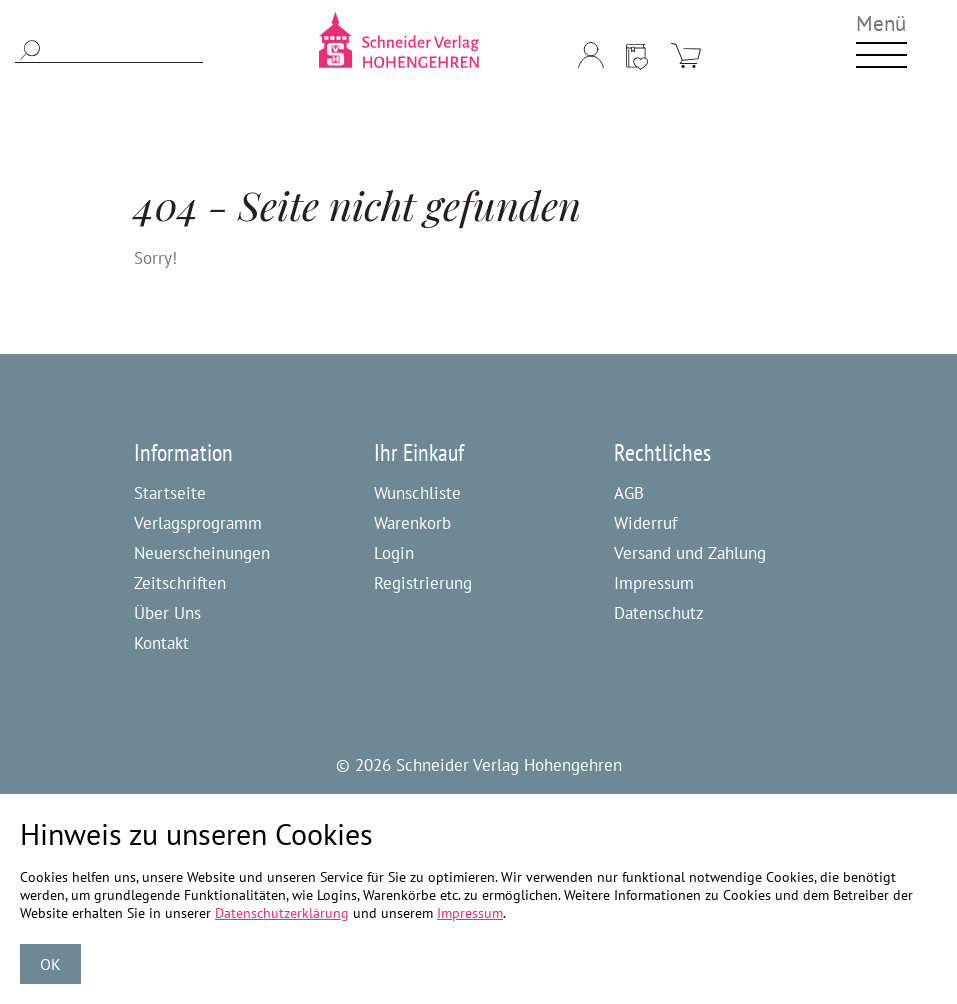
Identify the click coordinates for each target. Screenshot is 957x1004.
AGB (629, 493)
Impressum (654, 583)
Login (394, 553)
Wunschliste (417, 493)
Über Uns (167, 613)
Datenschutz (659, 613)
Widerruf (645, 523)
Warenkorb (412, 523)
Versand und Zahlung (690, 553)
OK (50, 964)
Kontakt (161, 643)
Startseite (170, 493)
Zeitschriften (180, 583)
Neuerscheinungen (202, 553)
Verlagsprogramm (198, 523)
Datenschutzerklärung (282, 913)
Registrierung (423, 583)
